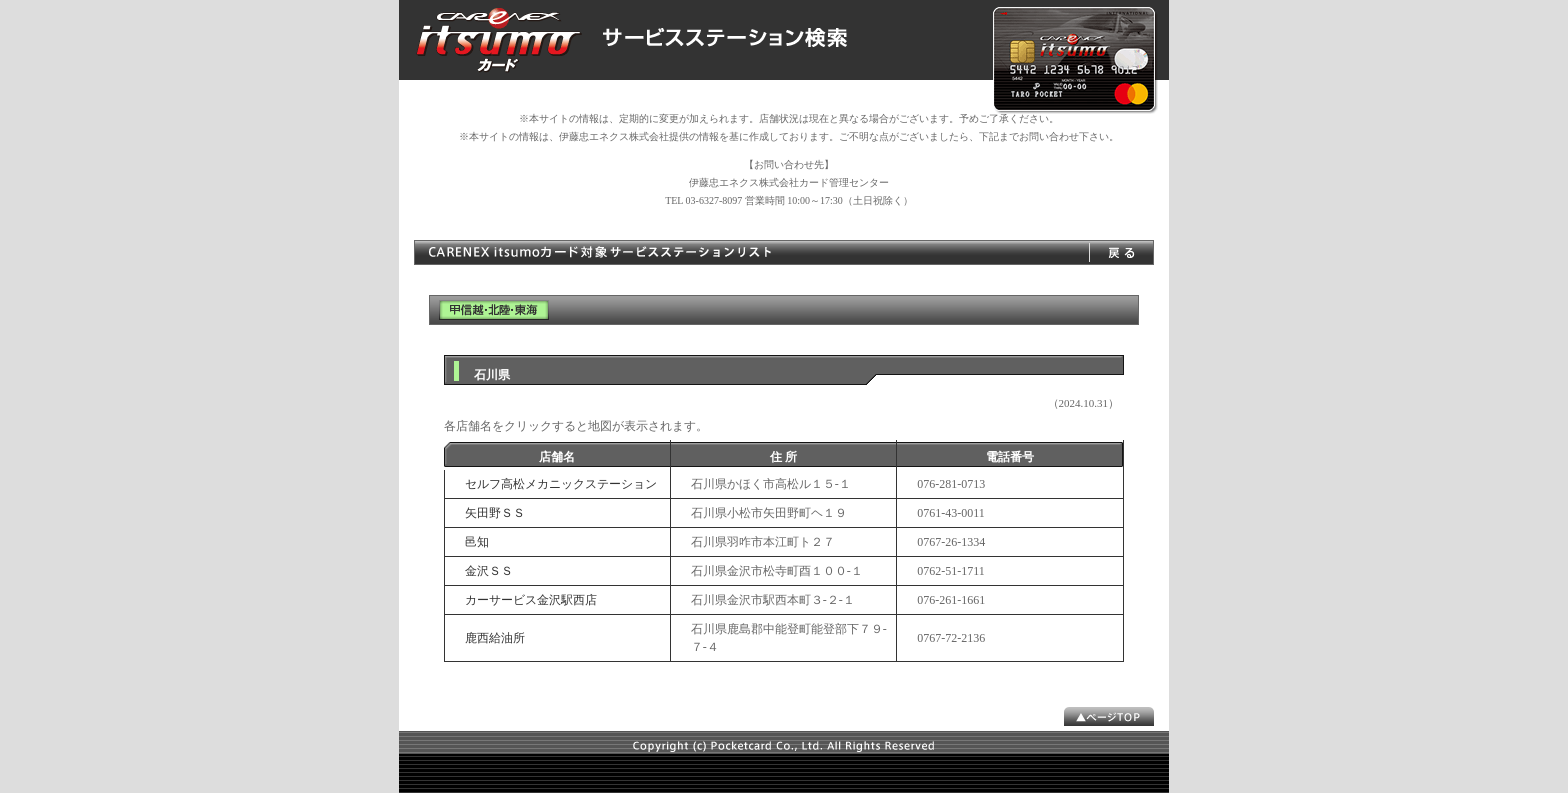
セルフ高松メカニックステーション (561, 484)
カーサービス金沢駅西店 (531, 600)
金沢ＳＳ (489, 571)
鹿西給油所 (495, 638)
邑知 (477, 542)
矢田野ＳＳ (495, 513)
